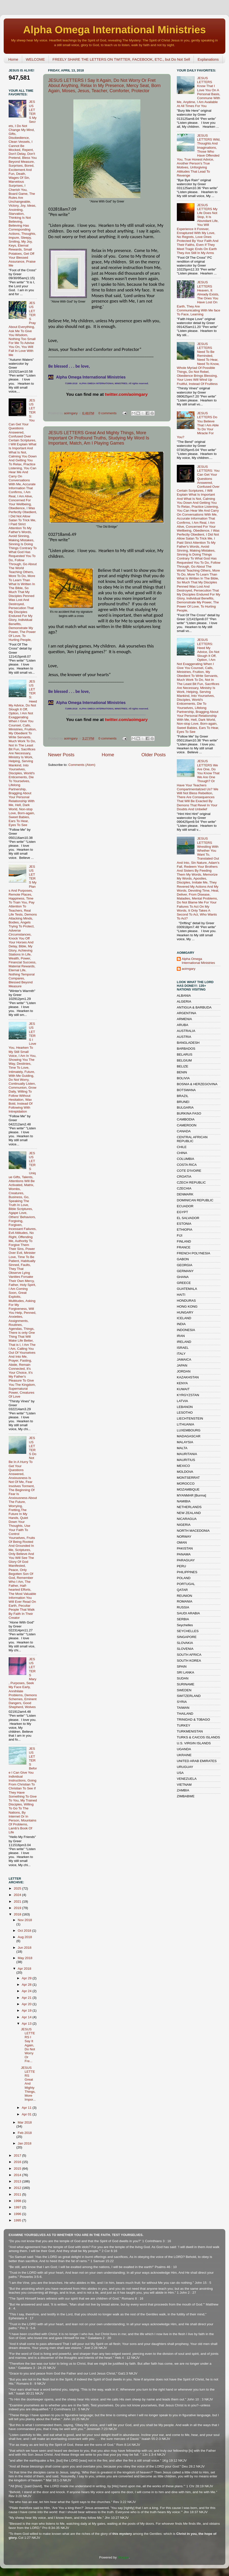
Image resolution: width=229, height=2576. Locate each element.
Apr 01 (27, 2114)
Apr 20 (27, 2004)
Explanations (208, 59)
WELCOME (35, 59)
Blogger (123, 2557)
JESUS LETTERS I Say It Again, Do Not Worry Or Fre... (28, 2045)
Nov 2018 (25, 1920)
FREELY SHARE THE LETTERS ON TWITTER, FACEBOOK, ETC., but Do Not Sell (121, 59)
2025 (18, 1888)
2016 (18, 2162)
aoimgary (71, 413)
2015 (18, 2168)
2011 (18, 2194)
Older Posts (153, 754)
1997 (18, 2207)
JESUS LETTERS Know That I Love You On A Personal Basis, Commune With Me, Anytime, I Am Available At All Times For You (198, 92)
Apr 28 (27, 1984)
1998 (18, 2201)
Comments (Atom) (82, 765)
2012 (18, 2188)
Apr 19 (27, 2010)
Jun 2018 (25, 1947)
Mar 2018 (25, 2122)
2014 (18, 2175)
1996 (18, 2214)
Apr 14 (27, 2017)
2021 (18, 1901)
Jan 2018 (25, 2143)
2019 (18, 1908)
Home (13, 59)
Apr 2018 (24, 1968)
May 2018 (25, 1958)
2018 (18, 1914)
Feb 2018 (25, 2133)
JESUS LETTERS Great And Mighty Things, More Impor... (28, 2084)
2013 (18, 2181)
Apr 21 (27, 1998)
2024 (18, 1895)
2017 (18, 2155)
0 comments (107, 413)
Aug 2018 (25, 1937)
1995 (18, 2220)
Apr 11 (27, 2107)
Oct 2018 (25, 1930)
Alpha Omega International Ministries (114, 30)
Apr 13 (27, 2023)
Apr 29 (27, 1978)
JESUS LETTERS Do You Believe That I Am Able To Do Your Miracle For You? (198, 425)
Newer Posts (61, 754)
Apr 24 (27, 1991)
